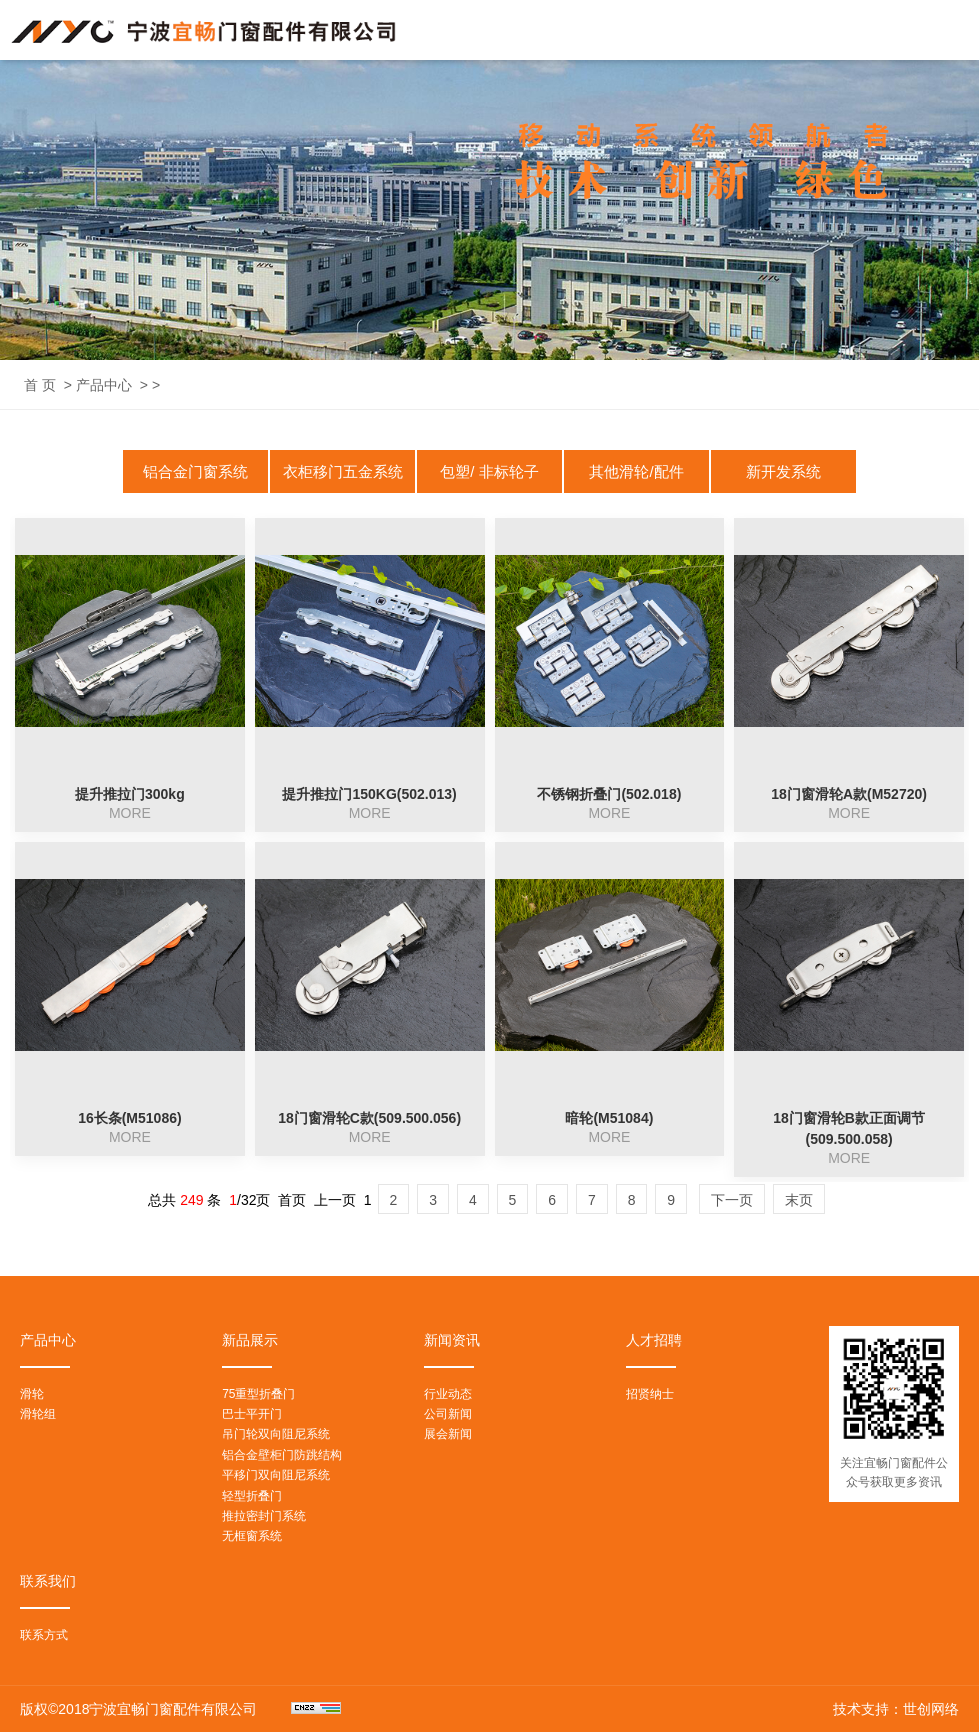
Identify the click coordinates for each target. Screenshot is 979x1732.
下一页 (732, 1200)
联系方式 (44, 1635)
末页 (799, 1200)
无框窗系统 (252, 1536)
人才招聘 (654, 1340)
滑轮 (32, 1394)
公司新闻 (448, 1414)
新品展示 (250, 1340)
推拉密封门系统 (264, 1516)
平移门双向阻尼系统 (276, 1475)
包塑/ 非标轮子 (489, 471)
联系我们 (48, 1581)
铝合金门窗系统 (195, 471)
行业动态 (448, 1394)
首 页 (40, 385)
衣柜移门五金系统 (343, 471)
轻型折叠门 (252, 1496)
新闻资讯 (452, 1340)
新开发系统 (783, 471)
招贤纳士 (650, 1394)
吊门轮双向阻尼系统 (276, 1434)
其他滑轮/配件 (636, 471)
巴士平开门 (252, 1414)
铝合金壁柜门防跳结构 (282, 1455)
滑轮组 (38, 1414)
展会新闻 (448, 1434)
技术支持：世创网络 (896, 1709)
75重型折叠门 (258, 1394)
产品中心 (104, 385)
